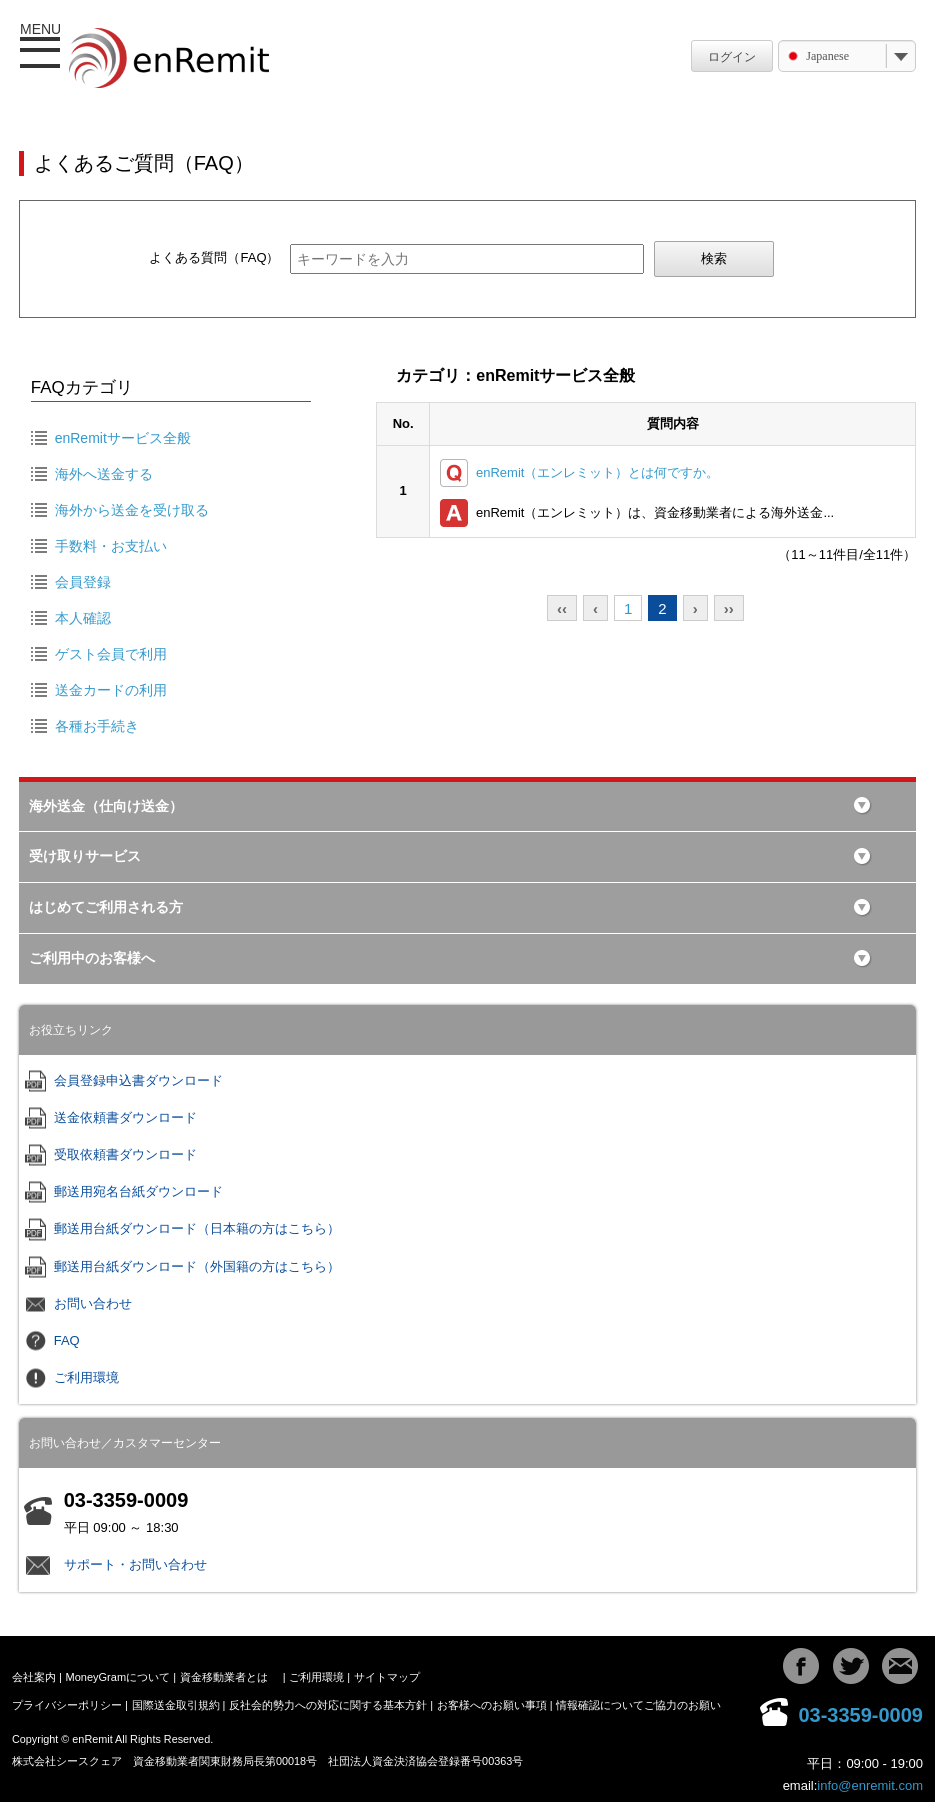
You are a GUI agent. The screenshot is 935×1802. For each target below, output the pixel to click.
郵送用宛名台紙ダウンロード (138, 1191)
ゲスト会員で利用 (111, 654)
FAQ (67, 1340)
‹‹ (562, 608)
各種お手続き (97, 726)
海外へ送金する (104, 474)
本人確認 (83, 618)
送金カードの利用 (111, 690)
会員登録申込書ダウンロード (138, 1080)
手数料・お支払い (111, 546)
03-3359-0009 (860, 1715)
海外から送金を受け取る (132, 510)
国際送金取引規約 (176, 1705)
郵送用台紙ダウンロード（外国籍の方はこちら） (197, 1266)
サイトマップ (387, 1677)
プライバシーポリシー (67, 1705)
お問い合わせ (93, 1303)
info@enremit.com (870, 1785)
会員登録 (83, 582)
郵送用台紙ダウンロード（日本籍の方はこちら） (197, 1228)
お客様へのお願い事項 (492, 1705)
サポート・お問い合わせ (135, 1564)
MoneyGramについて (118, 1677)
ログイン (732, 57)
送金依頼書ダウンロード (125, 1117)
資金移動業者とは (224, 1677)
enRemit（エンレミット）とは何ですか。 (597, 472)
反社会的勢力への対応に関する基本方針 (328, 1705)
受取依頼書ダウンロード (125, 1154)
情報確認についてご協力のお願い (638, 1705)
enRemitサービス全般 (123, 438)
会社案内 (34, 1677)
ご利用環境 (86, 1377)
